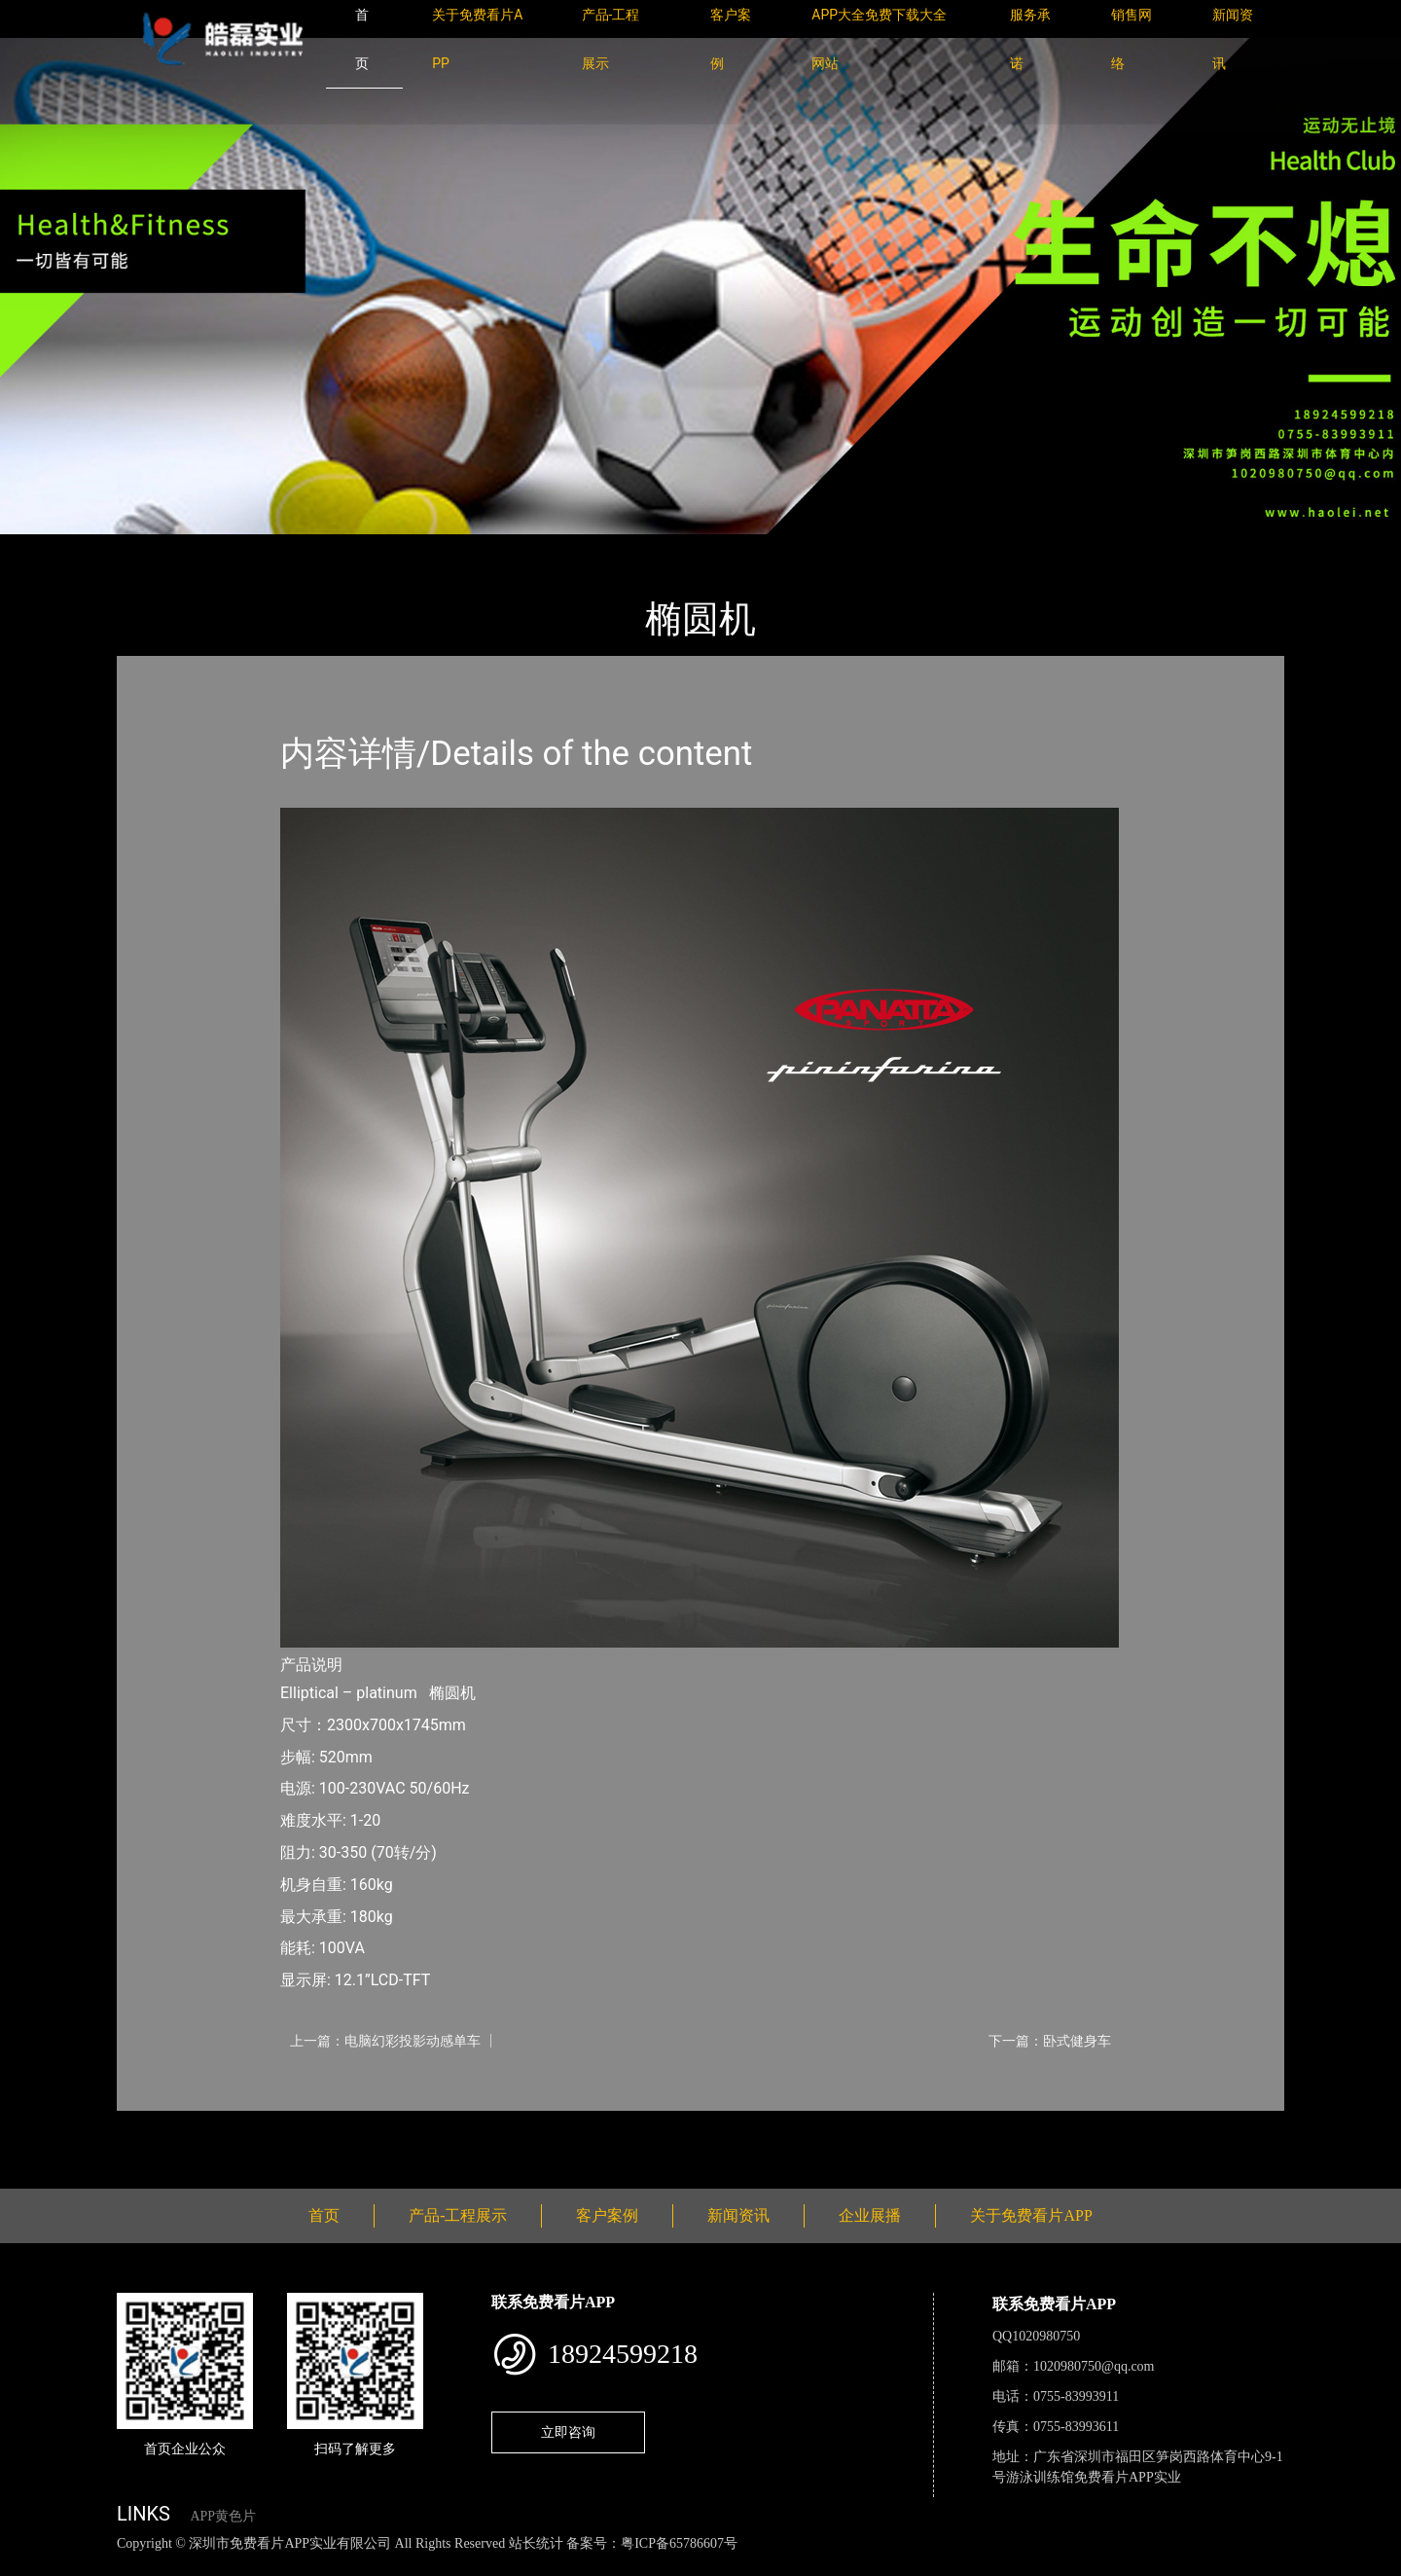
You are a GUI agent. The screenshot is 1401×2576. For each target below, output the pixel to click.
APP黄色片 (223, 2516)
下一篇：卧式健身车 (1049, 2041)
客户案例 (607, 2215)
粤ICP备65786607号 (679, 2543)
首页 (150, 547)
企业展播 (870, 2215)
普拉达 (323, 547)
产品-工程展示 (233, 547)
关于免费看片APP (1031, 2215)
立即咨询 (568, 2432)
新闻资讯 (738, 2215)
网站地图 (29, 2565)
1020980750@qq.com (1094, 2366)
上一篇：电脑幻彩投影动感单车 (385, 2041)
